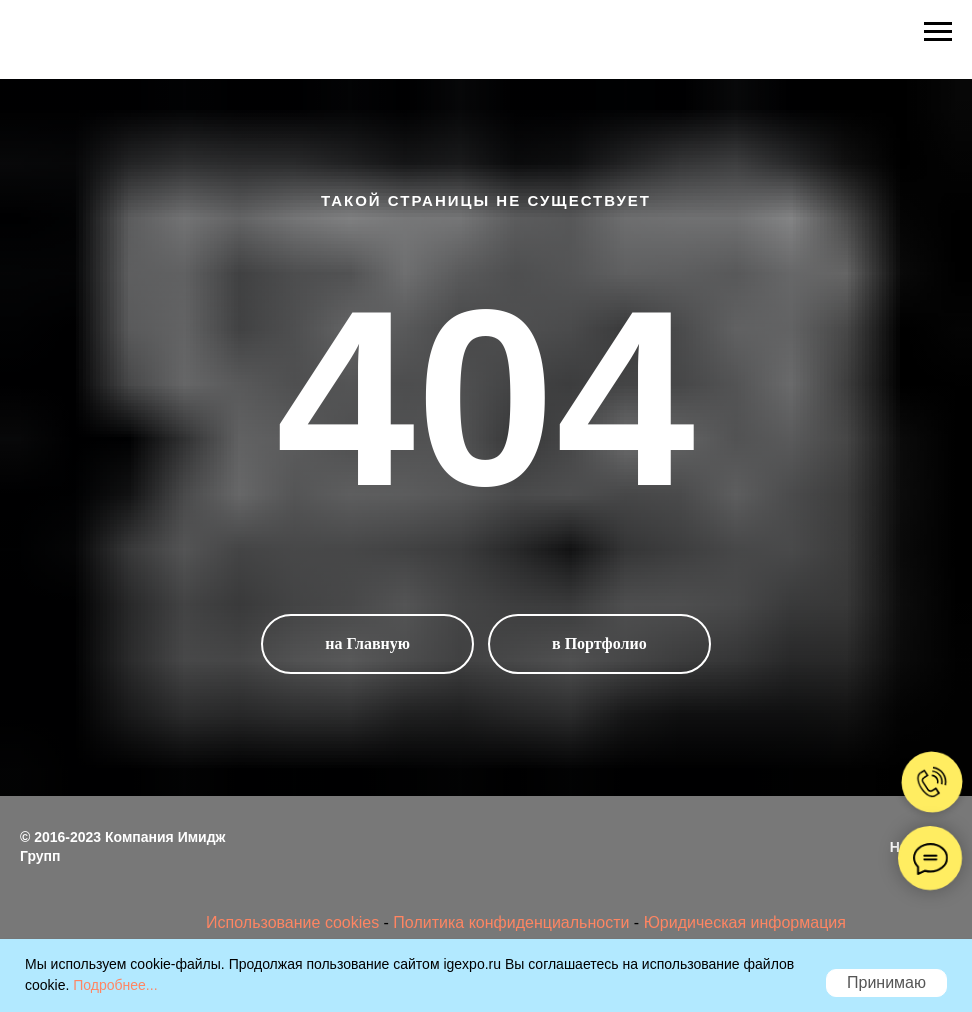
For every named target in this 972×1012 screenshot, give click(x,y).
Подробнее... (115, 985)
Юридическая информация (745, 922)
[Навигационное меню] (938, 32)
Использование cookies (294, 922)
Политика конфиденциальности (511, 922)
